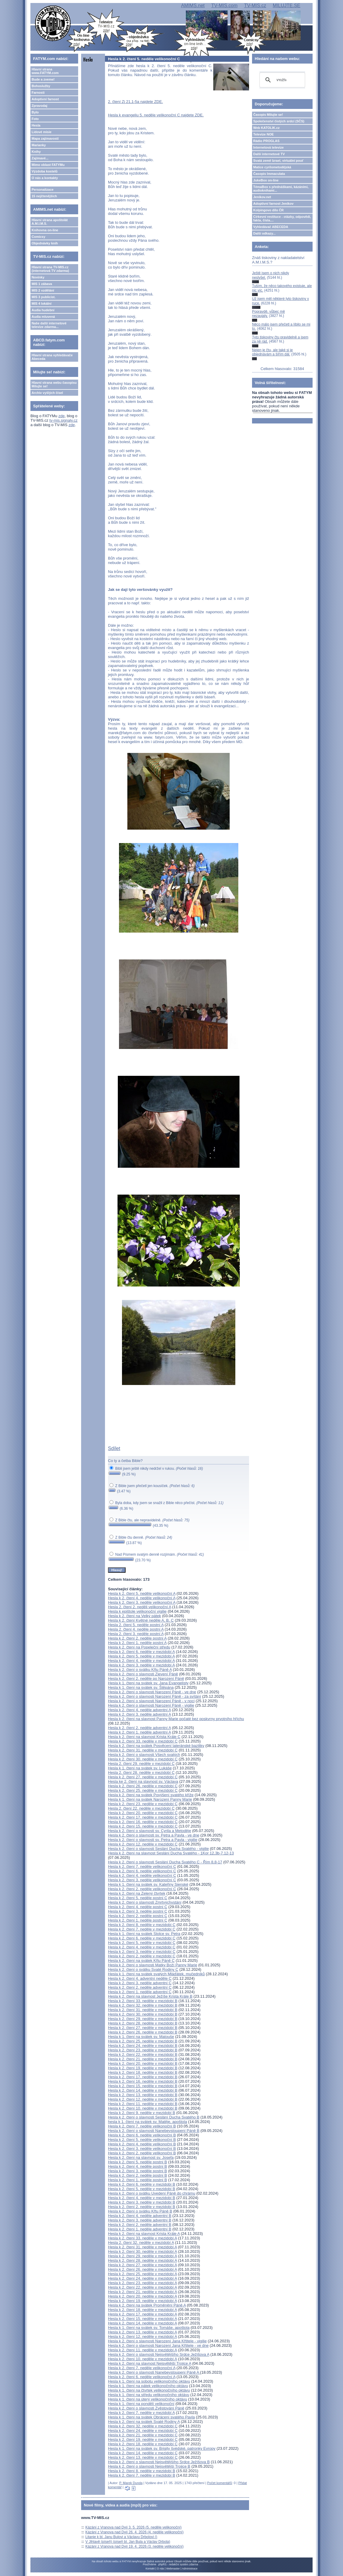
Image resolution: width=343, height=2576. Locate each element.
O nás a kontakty (45, 178)
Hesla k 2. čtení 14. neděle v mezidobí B (142, 2090)
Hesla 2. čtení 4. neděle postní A (135, 1629)
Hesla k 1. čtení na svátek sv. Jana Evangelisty (148, 1683)
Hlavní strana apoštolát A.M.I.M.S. (50, 221)
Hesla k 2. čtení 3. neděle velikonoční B (142, 2148)
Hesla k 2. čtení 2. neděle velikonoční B (142, 2153)
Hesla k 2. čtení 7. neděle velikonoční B (142, 2126)
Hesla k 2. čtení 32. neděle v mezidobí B (142, 2005)
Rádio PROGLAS (266, 141)
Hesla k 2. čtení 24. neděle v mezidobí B (142, 2045)
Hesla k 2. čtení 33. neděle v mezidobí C (142, 1741)
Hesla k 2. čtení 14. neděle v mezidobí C (142, 2453)
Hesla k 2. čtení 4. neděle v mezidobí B (141, 2198)
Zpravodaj (39, 105)
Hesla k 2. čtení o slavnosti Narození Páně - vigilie (151, 1705)
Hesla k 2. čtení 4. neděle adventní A (139, 1710)
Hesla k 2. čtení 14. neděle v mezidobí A (142, 2323)
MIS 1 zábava (42, 284)
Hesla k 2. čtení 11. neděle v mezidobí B (142, 2104)
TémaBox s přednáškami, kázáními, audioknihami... (280, 188)
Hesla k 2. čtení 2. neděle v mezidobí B (141, 2206)
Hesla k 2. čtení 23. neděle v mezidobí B (142, 2050)
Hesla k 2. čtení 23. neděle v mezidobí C (142, 1804)
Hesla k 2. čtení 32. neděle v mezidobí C (142, 2426)
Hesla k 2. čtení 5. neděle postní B (137, 2162)
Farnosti (38, 92)
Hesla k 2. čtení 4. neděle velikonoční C (142, 1875)
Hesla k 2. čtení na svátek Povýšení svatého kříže (151, 1795)
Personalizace (42, 189)
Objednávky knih (45, 243)
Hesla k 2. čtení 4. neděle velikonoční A (141, 1598)
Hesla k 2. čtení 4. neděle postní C (137, 1907)
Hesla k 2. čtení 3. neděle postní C (137, 1911)
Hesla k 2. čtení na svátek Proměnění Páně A (147, 2305)
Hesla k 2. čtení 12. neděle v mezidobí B (142, 2099)
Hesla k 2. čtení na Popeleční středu (139, 1647)
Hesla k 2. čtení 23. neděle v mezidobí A (142, 2283)
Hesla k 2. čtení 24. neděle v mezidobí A (142, 2278)
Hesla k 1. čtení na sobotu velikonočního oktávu (149, 2381)
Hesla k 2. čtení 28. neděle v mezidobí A (142, 2260)
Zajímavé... (40, 158)
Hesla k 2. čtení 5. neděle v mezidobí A (141, 1656)
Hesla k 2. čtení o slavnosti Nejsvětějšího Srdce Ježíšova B (159, 2462)
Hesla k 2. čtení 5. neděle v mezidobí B (141, 2189)
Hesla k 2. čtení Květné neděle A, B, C (141, 1620)
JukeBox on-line (266, 180)
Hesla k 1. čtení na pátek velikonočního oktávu (148, 2386)
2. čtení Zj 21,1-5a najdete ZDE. (135, 101)
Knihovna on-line (45, 230)
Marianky (39, 145)
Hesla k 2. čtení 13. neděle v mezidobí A (142, 2332)
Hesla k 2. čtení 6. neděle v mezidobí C (141, 1938)
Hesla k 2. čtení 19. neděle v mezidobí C (142, 2439)
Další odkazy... (264, 233)
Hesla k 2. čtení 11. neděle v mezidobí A (142, 2350)
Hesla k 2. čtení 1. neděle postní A (137, 1642)
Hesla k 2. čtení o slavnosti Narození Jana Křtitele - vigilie (157, 2341)
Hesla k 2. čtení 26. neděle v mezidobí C (142, 1786)
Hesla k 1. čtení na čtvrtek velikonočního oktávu (149, 2390)
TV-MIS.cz (255, 5)
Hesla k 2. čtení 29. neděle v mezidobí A (142, 2256)
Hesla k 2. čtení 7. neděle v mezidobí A (141, 2412)
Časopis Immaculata (269, 173)
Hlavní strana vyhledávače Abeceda (52, 356)
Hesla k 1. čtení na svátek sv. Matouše (141, 2036)
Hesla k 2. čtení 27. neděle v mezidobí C (142, 1777)
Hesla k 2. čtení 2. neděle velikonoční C (142, 1889)
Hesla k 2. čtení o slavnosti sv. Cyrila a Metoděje (149, 1830)
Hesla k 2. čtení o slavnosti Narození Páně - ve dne (152, 1692)
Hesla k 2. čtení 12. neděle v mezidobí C (142, 1844)
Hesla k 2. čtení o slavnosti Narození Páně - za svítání (154, 1696)
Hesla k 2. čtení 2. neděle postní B (137, 2175)
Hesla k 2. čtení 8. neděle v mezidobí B (141, 2471)
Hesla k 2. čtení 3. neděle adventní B (139, 2220)
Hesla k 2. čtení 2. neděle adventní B (139, 2224)
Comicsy (38, 236)
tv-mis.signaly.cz (64, 420)
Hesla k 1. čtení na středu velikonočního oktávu (148, 2394)
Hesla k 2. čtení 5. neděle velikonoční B (142, 2139)
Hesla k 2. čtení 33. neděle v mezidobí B (142, 2001)
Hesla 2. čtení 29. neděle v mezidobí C (141, 1763)
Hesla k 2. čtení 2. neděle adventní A (139, 1727)
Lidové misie (42, 132)
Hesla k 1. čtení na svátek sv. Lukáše (140, 1768)
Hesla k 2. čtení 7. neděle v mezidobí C (141, 1929)
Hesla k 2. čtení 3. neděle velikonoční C (142, 1880)
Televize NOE (263, 134)
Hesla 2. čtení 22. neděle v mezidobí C (141, 1808)
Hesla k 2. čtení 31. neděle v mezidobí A (142, 2247)
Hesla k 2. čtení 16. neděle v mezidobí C (142, 1821)
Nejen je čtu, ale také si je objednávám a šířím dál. (272, 352)
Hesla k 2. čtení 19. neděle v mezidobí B (142, 2068)
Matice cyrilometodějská (272, 167)
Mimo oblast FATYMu (48, 165)
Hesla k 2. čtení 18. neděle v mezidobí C (142, 2444)
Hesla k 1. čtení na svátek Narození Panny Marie (150, 1799)
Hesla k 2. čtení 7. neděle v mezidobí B (141, 2475)
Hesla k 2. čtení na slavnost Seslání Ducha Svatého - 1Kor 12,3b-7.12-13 (171, 1853)
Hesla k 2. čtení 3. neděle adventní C (140, 1983)
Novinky (38, 277)
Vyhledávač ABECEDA (270, 227)
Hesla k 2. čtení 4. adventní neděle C (140, 1978)
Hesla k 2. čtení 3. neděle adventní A (139, 1714)
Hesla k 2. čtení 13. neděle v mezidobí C (142, 2457)
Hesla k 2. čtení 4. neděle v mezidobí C (141, 1947)
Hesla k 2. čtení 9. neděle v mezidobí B (141, 2112)
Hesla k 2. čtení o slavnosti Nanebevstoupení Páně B (153, 2130)
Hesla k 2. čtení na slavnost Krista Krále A (144, 2233)
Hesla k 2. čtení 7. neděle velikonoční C (142, 1866)
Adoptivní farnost (45, 99)
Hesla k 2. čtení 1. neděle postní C (137, 1920)
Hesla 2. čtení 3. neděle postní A (135, 1633)
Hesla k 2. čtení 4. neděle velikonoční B (142, 2144)
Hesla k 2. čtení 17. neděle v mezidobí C (142, 1817)
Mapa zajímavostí (45, 138)
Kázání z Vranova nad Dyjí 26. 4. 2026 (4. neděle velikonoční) (134, 2532)
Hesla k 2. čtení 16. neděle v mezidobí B (142, 2081)
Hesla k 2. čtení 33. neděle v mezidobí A (142, 2238)
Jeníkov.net (262, 197)
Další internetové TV (269, 154)
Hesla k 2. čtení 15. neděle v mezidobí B (142, 2086)
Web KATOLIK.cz (266, 128)
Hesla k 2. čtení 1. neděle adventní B (139, 2229)
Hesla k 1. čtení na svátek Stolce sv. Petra (144, 1933)
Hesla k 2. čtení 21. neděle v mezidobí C (142, 2435)
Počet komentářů (219, 2483)
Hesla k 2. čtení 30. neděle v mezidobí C (142, 1759)
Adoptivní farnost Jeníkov (273, 203)
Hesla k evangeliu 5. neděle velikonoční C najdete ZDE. (156, 115)
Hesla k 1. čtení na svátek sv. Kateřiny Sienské (148, 1884)
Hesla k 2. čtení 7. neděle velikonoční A (141, 2368)
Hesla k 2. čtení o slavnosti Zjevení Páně (143, 1674)
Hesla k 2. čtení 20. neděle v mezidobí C (142, 1813)
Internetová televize (268, 147)
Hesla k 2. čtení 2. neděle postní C (137, 1915)
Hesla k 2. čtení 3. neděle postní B (137, 2171)
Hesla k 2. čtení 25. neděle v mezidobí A (142, 2274)
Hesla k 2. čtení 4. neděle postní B (137, 2166)
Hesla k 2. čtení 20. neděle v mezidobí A (142, 2296)
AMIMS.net (193, 5)
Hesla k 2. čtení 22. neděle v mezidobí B (142, 2054)
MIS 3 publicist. (43, 297)
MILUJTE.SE (286, 5)
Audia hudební (43, 310)
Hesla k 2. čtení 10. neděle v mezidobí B (142, 2108)
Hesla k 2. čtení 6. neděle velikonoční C (142, 1871)
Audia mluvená (43, 316)
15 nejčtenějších (44, 196)
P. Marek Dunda (131, 2483)
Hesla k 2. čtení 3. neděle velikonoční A (141, 1602)
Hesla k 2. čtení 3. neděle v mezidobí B (141, 2202)
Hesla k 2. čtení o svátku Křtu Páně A (140, 1669)
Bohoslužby (41, 86)
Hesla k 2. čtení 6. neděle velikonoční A (141, 2377)
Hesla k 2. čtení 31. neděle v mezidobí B (142, 2010)
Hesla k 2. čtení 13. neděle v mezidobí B (142, 2095)
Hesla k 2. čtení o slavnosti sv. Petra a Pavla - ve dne (153, 1835)
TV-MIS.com (224, 5)
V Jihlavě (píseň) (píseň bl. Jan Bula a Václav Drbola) (127, 2542)
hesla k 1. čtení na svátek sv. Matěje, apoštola (147, 2121)
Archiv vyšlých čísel (47, 393)
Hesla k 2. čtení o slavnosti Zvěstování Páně (146, 2408)
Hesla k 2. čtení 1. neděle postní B (137, 2180)
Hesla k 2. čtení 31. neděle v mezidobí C (142, 1750)
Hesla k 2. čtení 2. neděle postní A (137, 1638)
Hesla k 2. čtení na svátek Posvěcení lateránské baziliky (156, 1745)
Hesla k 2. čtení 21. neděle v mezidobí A (142, 2292)
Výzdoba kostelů (45, 171)
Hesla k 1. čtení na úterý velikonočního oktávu (147, 2399)
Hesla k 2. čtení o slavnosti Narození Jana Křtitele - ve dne (158, 2345)
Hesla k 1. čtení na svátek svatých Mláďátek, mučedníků (156, 1974)
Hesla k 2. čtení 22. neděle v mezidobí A (142, 2287)
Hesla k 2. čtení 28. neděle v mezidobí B (142, 2023)
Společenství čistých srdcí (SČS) (278, 121)
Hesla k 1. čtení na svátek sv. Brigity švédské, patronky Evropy (161, 2448)
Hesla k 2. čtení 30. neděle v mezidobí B (142, 2014)
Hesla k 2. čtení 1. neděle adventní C (140, 1992)
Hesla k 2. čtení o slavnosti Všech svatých (144, 1754)
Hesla (36, 125)
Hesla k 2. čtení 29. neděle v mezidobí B (142, 2018)
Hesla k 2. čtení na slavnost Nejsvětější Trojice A (149, 2363)
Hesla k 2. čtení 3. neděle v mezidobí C (141, 1951)
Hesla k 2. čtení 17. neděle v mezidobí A (142, 2314)
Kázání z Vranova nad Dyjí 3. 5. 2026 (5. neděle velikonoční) (133, 2527)
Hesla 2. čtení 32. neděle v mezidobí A (141, 2242)
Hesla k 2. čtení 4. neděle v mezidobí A (141, 1660)
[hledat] (281, 80)
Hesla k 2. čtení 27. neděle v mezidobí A (142, 2265)
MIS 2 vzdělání (43, 290)
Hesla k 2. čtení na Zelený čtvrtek (136, 1893)
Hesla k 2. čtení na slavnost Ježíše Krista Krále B (150, 1996)
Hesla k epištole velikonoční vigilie (137, 1611)
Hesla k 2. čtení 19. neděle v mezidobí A (142, 2300)
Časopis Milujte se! (268, 114)
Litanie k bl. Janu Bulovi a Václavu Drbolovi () (121, 2537)
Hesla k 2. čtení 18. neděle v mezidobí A (142, 2309)
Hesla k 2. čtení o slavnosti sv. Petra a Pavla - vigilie (152, 1839)
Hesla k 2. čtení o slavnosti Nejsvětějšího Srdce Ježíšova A (158, 2354)
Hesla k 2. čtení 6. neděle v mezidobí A (141, 1651)
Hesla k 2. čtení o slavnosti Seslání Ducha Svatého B (153, 2117)
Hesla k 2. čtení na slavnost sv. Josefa (141, 2157)
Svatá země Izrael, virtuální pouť (278, 160)
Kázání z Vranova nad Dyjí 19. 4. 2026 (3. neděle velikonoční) (134, 2546)
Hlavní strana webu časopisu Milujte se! (54, 384)
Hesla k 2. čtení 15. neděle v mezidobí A (142, 2318)
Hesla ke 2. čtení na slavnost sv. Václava (143, 1781)
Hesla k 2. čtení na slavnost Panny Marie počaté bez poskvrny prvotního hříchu (176, 1719)
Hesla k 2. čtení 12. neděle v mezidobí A (142, 2336)
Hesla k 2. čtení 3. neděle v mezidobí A (141, 1665)
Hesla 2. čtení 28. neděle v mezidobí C (141, 1772)
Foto (35, 119)
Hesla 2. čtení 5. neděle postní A (135, 1625)
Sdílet (114, 1448)
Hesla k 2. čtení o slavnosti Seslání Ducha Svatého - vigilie (158, 1848)
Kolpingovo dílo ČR (268, 210)
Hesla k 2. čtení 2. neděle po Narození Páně (146, 1678)
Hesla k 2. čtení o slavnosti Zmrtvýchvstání (144, 1902)
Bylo (35, 112)
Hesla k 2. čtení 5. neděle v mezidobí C (141, 1942)
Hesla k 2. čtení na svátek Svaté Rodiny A (144, 2421)
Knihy (36, 151)
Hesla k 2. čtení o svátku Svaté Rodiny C (143, 1969)
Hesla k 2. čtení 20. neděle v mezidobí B (142, 2063)
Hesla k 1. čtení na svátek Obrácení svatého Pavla (151, 2417)
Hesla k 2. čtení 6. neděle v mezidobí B (141, 2184)
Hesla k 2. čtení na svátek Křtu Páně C (141, 1960)
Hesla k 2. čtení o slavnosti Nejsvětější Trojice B (149, 2466)
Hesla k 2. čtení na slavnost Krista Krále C (144, 1736)
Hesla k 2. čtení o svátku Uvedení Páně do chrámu (151, 2193)
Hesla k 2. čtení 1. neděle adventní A (139, 1732)
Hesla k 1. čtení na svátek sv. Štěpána (141, 1687)
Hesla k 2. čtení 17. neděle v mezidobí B (142, 2077)
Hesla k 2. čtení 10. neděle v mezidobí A (142, 2359)
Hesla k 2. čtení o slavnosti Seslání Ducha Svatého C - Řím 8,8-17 (165, 1862)
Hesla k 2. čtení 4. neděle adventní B (139, 2215)
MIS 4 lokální (42, 303)
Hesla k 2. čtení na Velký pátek (134, 1616)
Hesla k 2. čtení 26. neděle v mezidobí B (142, 2032)
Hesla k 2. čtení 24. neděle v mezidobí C (142, 2430)
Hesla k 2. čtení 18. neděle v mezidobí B (142, 2072)
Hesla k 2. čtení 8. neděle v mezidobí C (141, 1924)
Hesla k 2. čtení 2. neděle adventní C (140, 1987)
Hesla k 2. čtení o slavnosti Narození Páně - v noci (151, 1701)
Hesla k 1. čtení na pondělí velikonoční (141, 2403)
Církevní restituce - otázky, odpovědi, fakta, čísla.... (282, 218)
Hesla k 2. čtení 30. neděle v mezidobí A (142, 2251)
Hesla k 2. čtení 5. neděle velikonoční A (141, 1593)
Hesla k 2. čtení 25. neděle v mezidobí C (142, 1790)
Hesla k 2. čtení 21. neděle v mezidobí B (142, 2059)
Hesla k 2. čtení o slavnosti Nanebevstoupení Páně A (154, 2372)
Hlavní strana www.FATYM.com (45, 71)
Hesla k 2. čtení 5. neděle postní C (137, 1898)
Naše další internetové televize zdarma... (49, 325)
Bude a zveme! (43, 79)
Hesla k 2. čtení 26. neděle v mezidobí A (142, 2269)
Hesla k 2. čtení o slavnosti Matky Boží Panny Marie (152, 1965)
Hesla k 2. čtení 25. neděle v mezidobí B (142, 2041)
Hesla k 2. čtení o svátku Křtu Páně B (140, 2211)
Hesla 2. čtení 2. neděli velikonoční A (139, 1607)
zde (61, 416)
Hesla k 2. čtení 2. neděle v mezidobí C (141, 1956)
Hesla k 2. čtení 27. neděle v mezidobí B (142, 2027)
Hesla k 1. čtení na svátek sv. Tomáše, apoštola (148, 2327)
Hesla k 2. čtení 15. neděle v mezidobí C (142, 1826)
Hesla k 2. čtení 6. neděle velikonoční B (142, 2135)
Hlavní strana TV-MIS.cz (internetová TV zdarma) (50, 268)
